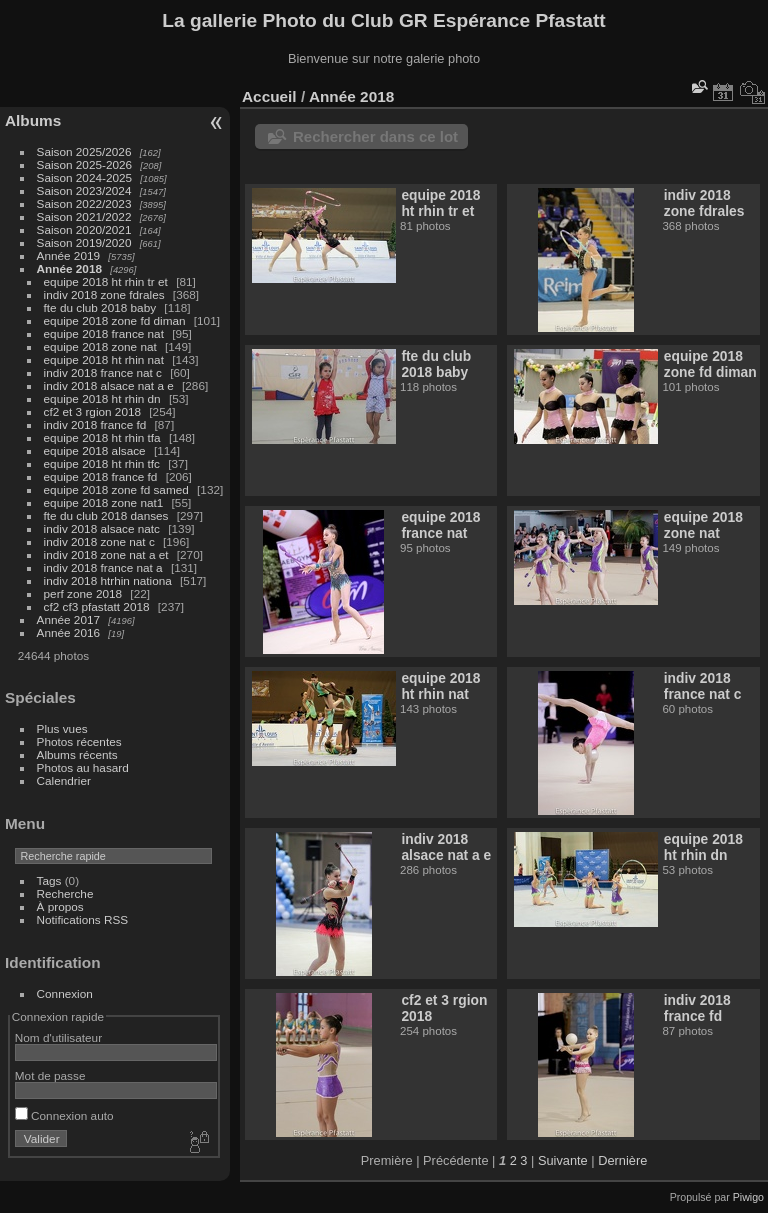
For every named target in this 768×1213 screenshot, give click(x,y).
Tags (49, 880)
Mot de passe (50, 1075)
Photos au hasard (83, 767)
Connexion (65, 993)
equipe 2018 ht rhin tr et (106, 281)
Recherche (65, 893)
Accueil (269, 96)
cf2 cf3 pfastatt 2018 (97, 606)
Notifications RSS (83, 919)
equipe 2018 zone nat (100, 346)
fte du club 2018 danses (106, 515)
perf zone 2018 (83, 593)
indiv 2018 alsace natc (102, 528)
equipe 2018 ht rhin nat (104, 359)
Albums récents (77, 754)
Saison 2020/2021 (84, 229)
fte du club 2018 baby (100, 307)
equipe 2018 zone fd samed (116, 489)
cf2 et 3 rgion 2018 (92, 411)
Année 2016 (68, 632)
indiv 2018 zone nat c (99, 541)
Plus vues (62, 728)
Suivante (563, 1160)
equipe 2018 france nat (104, 333)
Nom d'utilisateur (58, 1037)
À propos (60, 906)
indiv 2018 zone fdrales (104, 294)
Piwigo (748, 1197)
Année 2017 (68, 619)
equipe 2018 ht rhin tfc (102, 463)
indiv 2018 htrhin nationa (108, 580)
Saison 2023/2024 (84, 190)
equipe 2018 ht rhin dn (102, 398)
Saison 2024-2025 (85, 177)
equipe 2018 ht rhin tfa (102, 437)
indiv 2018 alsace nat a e (109, 385)
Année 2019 (68, 255)
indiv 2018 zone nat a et (108, 554)
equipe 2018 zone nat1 (104, 502)
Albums (33, 120)
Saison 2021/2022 (84, 216)
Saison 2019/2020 (84, 242)
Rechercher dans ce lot (375, 136)
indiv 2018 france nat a (103, 567)
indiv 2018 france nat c (103, 372)
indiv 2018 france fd (95, 424)
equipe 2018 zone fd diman (115, 320)
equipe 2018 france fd (101, 476)
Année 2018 (69, 268)
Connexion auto (64, 1115)
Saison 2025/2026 (84, 151)
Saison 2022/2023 (84, 203)
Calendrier (64, 780)
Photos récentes (79, 741)
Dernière (622, 1160)
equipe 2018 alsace (95, 450)
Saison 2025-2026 (85, 164)
